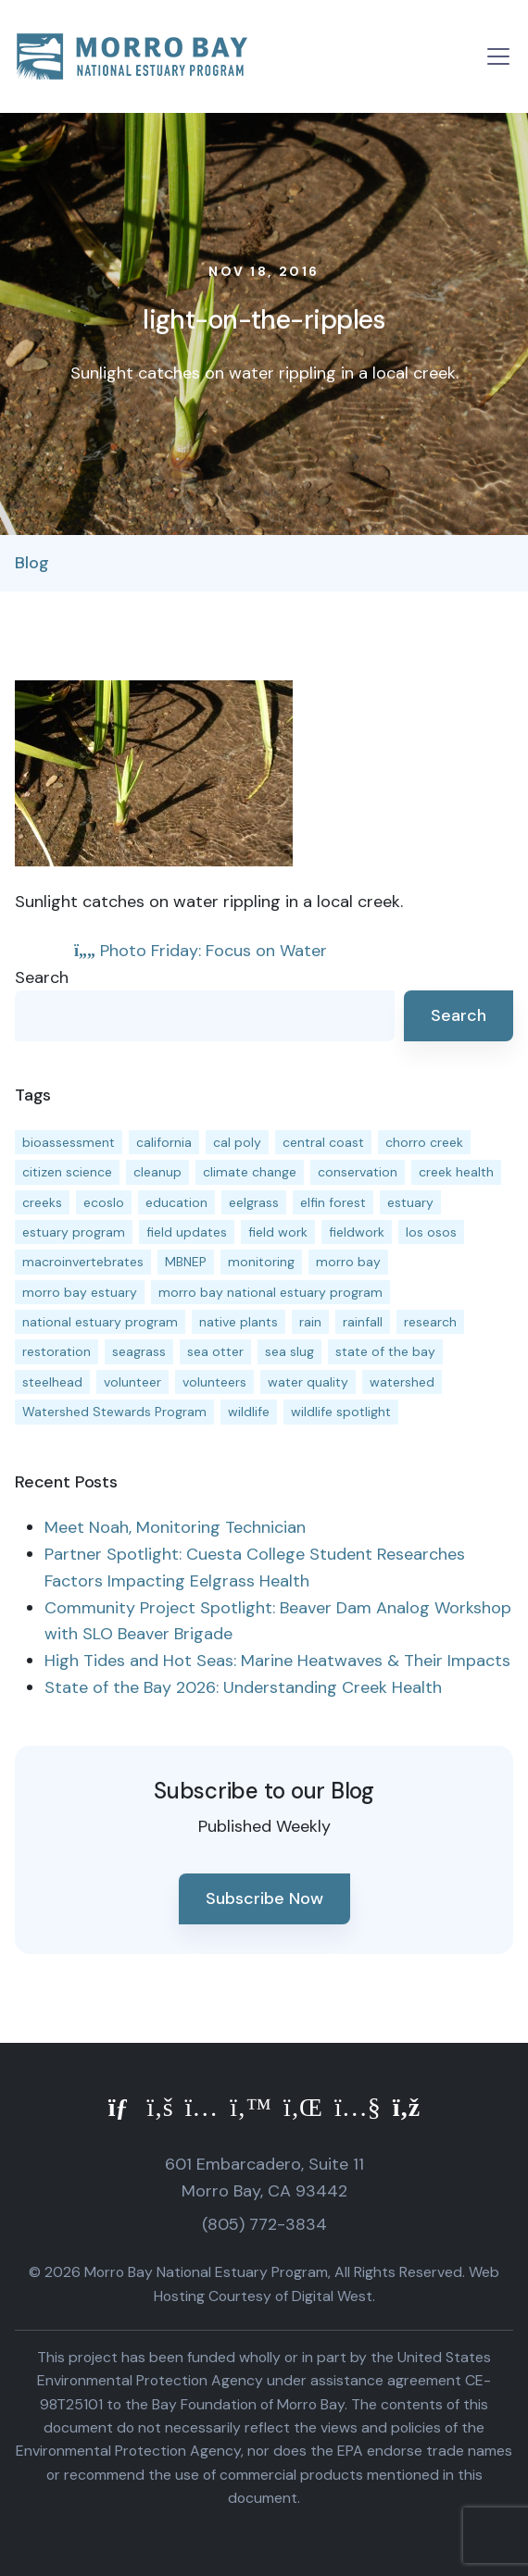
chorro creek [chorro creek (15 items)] (424, 1142)
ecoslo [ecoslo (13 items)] (103, 1202)
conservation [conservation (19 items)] (357, 1172)
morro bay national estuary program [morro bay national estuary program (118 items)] (270, 1292)
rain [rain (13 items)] (310, 1321)
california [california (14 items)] (164, 1142)
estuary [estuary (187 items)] (410, 1202)
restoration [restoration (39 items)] (56, 1351)
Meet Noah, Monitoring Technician (175, 1527)
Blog (32, 563)
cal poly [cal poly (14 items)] (237, 1142)
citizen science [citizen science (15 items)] (67, 1172)
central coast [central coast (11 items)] (323, 1142)
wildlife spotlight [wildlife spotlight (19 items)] (341, 1411)
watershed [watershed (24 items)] (402, 1382)
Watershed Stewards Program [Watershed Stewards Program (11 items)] (114, 1411)
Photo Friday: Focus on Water (200, 951)
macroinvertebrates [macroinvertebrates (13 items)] (83, 1261)
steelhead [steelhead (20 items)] (52, 1382)
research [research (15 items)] (430, 1321)
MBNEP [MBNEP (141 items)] (186, 1261)
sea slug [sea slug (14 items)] (289, 1351)
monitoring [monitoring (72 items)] (261, 1261)
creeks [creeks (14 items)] (42, 1202)
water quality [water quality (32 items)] (308, 1382)
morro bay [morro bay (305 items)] (348, 1261)
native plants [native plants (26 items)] (238, 1321)
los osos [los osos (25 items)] (431, 1232)
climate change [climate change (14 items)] (249, 1172)
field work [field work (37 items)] (278, 1232)
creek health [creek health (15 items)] (456, 1172)
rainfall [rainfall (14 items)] (363, 1321)
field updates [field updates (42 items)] (186, 1232)
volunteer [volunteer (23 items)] (132, 1382)
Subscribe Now (264, 1898)
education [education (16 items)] (176, 1202)
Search (42, 977)
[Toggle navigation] (498, 56)
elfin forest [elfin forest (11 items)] (333, 1202)
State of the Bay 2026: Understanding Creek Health (243, 1687)
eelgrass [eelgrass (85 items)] (254, 1202)
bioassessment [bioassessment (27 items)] (68, 1142)
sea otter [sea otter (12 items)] (215, 1351)
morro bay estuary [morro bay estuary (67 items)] (79, 1292)
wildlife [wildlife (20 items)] (249, 1411)
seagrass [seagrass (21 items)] (139, 1351)
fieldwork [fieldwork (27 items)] (356, 1232)
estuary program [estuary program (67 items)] (73, 1232)
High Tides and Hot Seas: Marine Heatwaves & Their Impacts (277, 1660)
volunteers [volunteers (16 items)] (214, 1382)
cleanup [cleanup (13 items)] (157, 1172)
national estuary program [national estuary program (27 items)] (100, 1321)
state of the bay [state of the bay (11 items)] (385, 1351)
